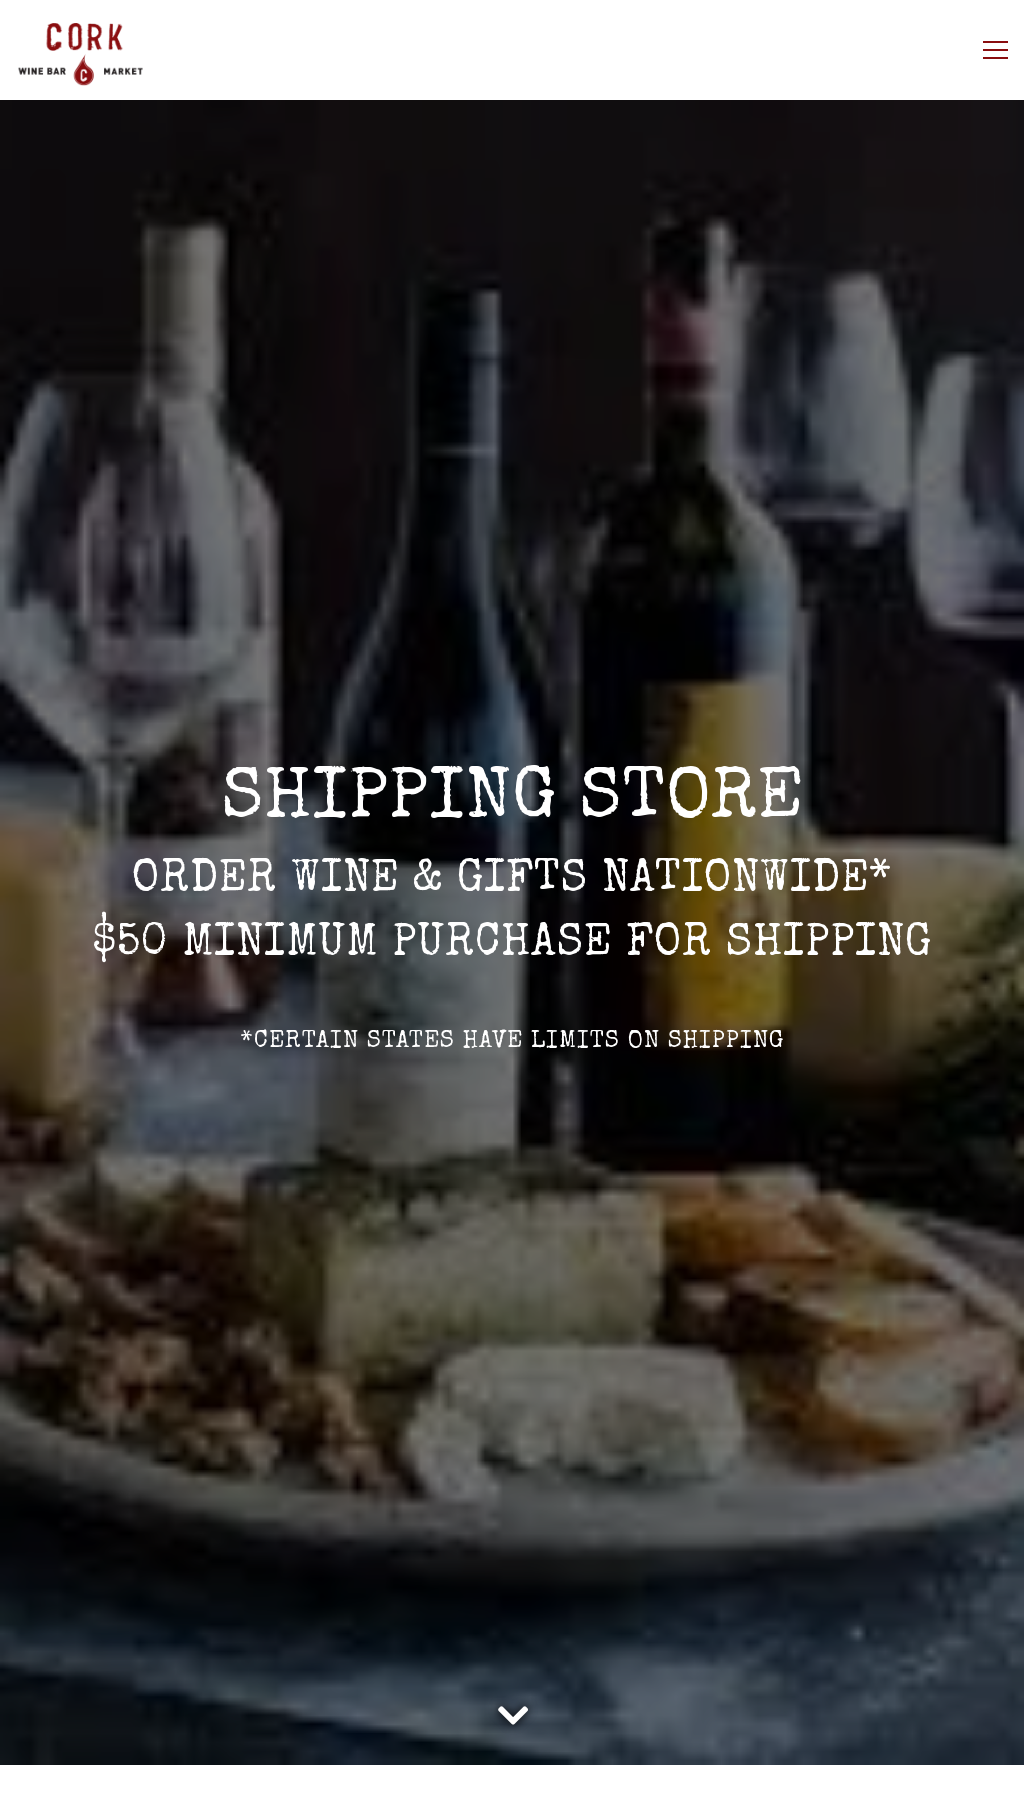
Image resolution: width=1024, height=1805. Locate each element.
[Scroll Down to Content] (512, 1711)
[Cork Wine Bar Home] (115, 50)
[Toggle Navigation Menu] (995, 50)
